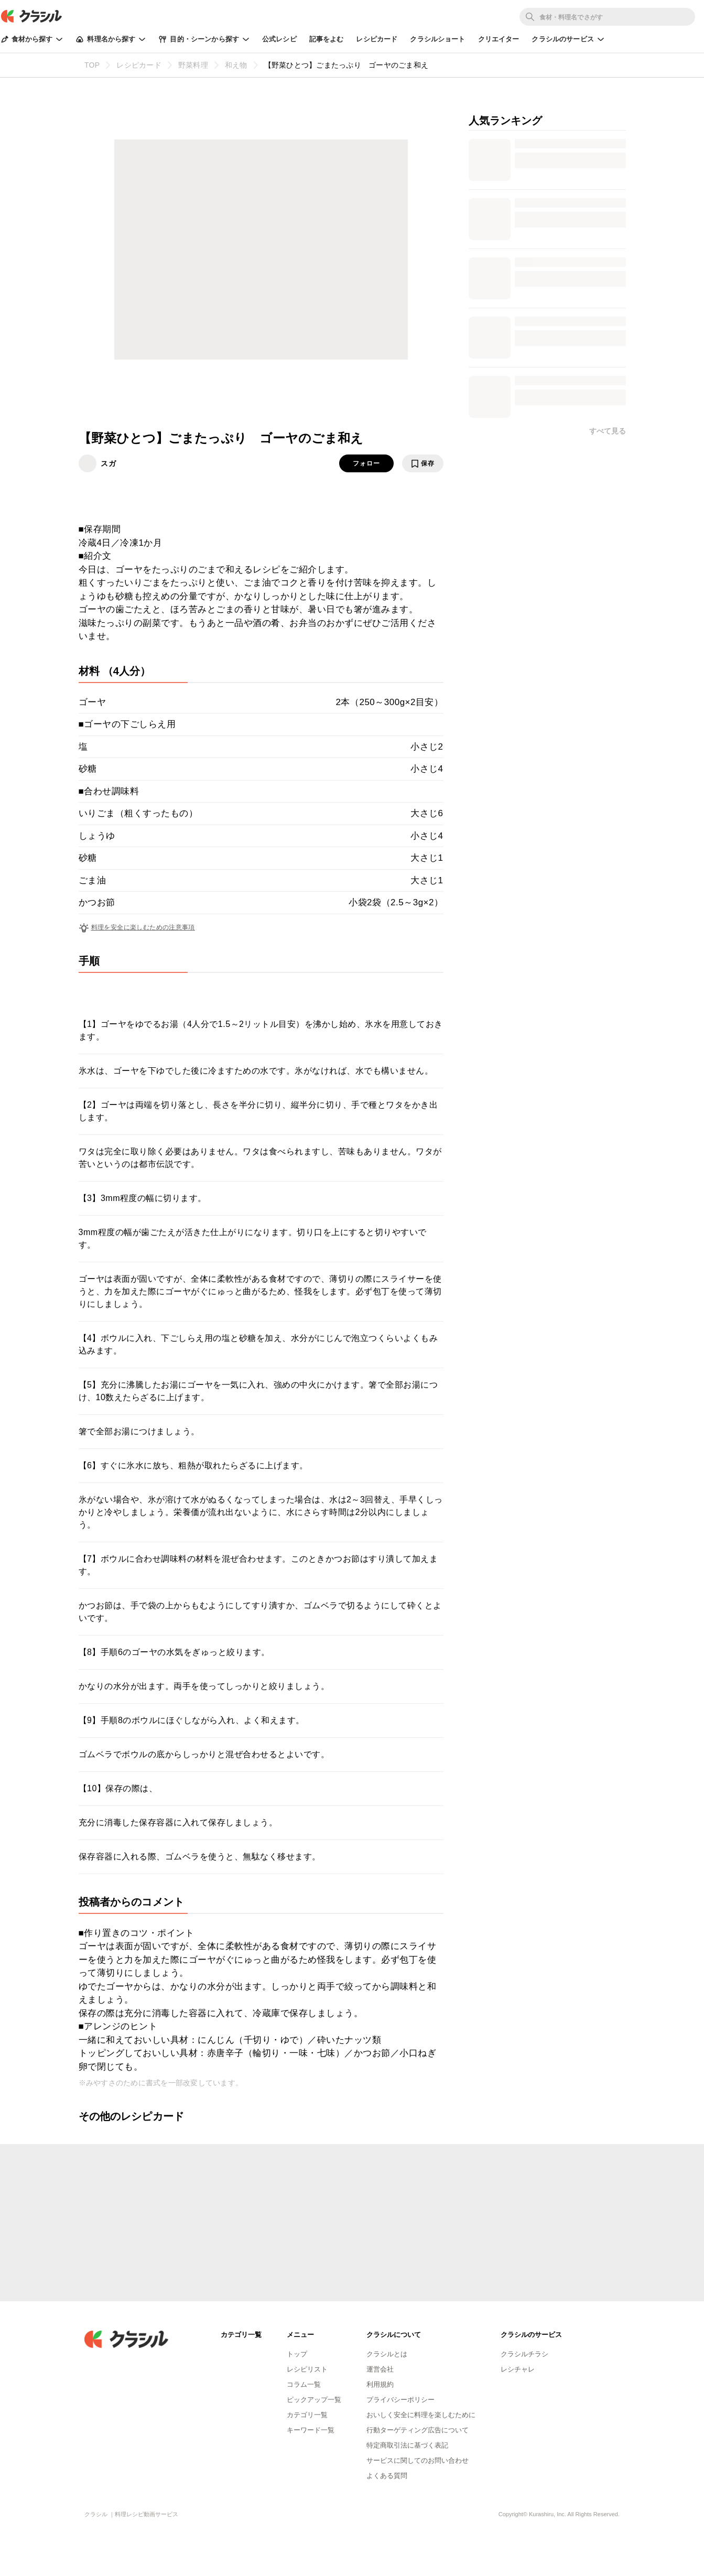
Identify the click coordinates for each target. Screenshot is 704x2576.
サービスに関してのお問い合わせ (417, 2460)
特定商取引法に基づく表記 (407, 2445)
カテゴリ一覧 (307, 2415)
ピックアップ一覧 (314, 2400)
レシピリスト (307, 2369)
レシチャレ (518, 2369)
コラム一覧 (304, 2384)
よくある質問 (386, 2476)
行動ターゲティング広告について (417, 2430)
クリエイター (498, 39)
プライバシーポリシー (400, 2400)
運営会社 (380, 2369)
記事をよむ (326, 39)
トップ (297, 2354)
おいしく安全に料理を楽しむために (420, 2415)
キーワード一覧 (310, 2430)
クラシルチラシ (524, 2354)
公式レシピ (279, 39)
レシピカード (376, 39)
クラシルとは (386, 2354)
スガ (108, 463)
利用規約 (380, 2384)
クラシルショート (437, 39)
